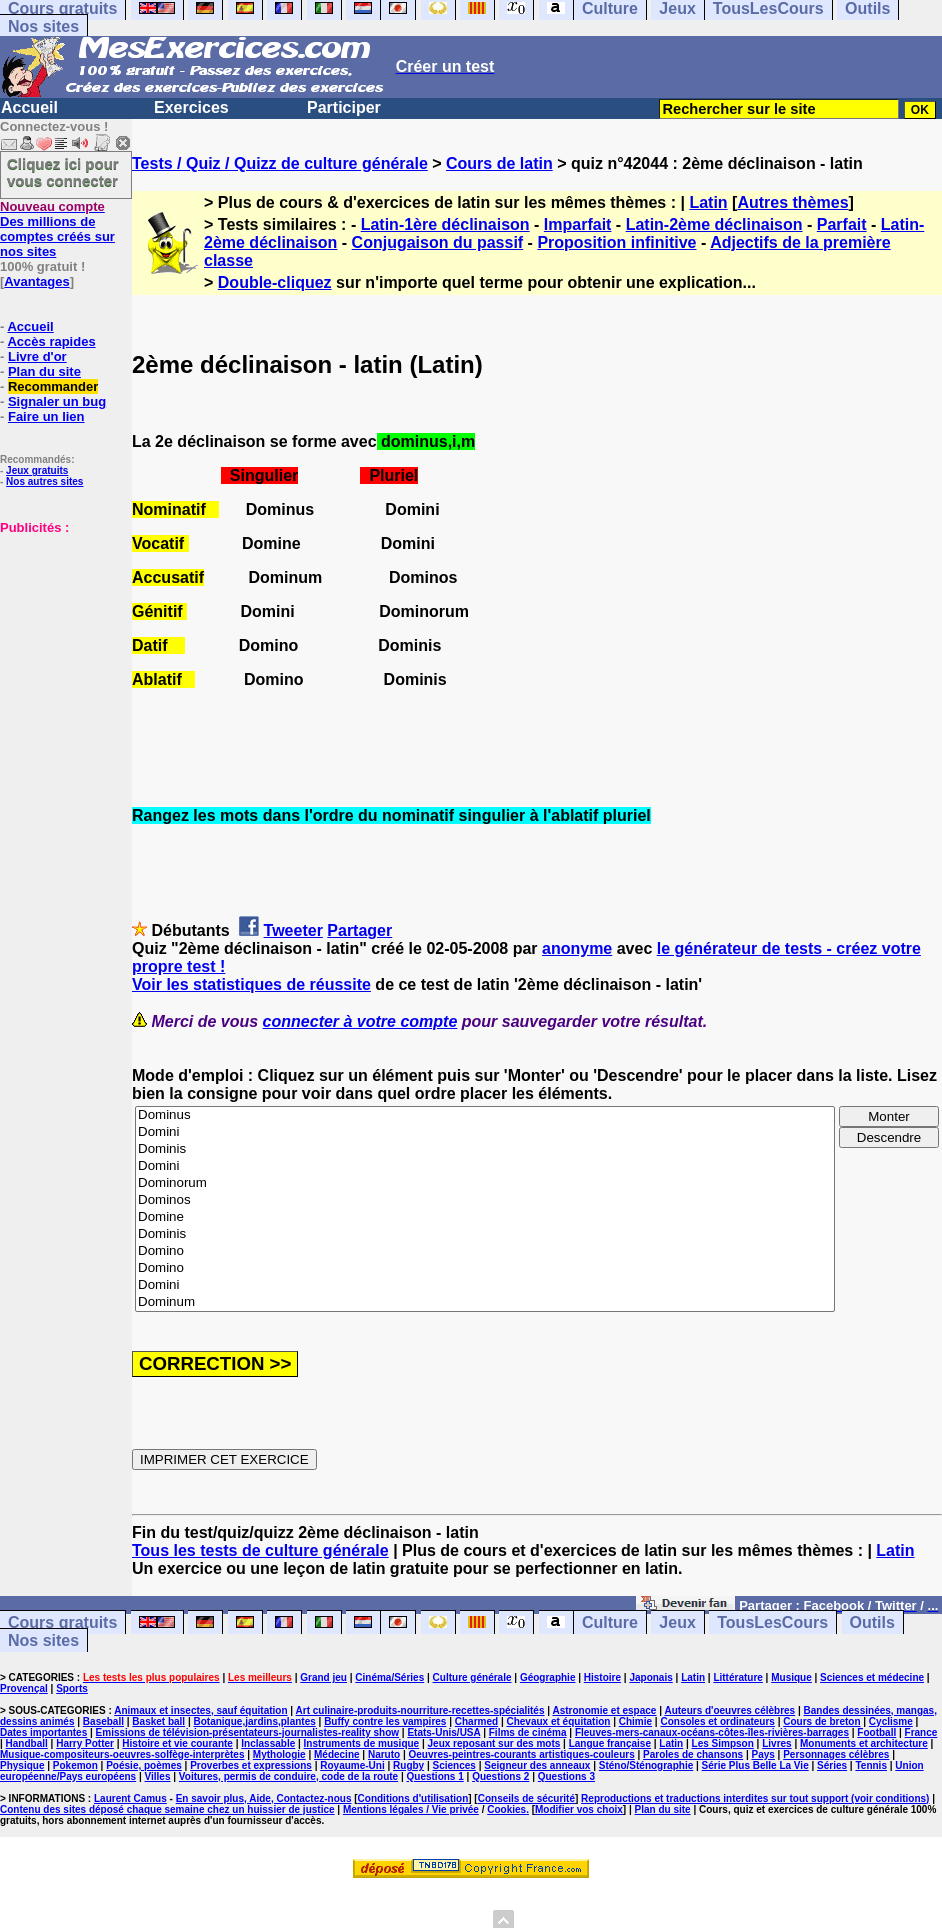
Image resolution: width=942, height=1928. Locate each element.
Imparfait (578, 224)
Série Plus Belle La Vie (755, 1765)
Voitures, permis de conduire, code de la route (288, 1776)
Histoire (602, 1677)
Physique (22, 1765)
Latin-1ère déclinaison (445, 224)
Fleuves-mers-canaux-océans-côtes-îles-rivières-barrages (712, 1732)
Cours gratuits (62, 1622)
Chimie (635, 1721)
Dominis (485, 1149)
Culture (610, 1622)
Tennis (870, 1765)
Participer (344, 107)
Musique (791, 1677)
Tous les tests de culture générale (260, 1550)
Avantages (36, 281)
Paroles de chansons (693, 1754)
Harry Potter (85, 1743)
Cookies (506, 1809)
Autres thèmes (792, 202)
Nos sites (43, 26)
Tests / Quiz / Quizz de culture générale (280, 163)
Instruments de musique (362, 1743)
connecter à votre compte (360, 1021)
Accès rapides (51, 341)
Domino (485, 1251)
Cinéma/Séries (389, 1677)
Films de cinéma (528, 1732)
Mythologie (279, 1754)
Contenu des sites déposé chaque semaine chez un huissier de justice (167, 1809)
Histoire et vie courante (177, 1743)
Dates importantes (43, 1732)
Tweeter (293, 930)
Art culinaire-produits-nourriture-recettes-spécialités (420, 1710)
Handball (27, 1743)
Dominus (485, 1115)
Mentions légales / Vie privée (411, 1809)
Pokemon (75, 1765)
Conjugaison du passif (438, 242)
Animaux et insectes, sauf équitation (200, 1710)
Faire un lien (46, 416)
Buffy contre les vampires (385, 1721)
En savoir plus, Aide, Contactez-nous (264, 1798)
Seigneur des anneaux (537, 1765)
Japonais (650, 1677)
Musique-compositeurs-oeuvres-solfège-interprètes (122, 1754)
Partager (359, 930)
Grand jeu (323, 1677)
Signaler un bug (57, 401)
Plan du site (44, 371)
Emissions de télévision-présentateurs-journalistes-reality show (247, 1732)
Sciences (454, 1765)
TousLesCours (772, 1622)
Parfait (842, 224)
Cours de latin (499, 163)
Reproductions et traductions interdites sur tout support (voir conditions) (755, 1798)
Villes (158, 1776)
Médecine (337, 1754)
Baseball (103, 1721)
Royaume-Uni (352, 1765)
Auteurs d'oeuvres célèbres (729, 1710)
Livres (776, 1743)
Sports (72, 1688)
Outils (872, 1622)
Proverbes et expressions (251, 1765)
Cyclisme (891, 1721)
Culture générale (472, 1677)
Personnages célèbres (836, 1754)
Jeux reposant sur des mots (494, 1743)
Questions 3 (566, 1776)
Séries (832, 1765)
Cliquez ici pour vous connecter (63, 172)
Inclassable (268, 1743)
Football (876, 1732)
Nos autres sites (44, 481)
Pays (762, 1754)
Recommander (53, 386)
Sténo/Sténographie (646, 1765)
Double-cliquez (275, 282)
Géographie (548, 1677)
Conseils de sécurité (526, 1798)
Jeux (677, 1622)
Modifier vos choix (579, 1809)
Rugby (408, 1765)
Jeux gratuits (37, 470)
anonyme (577, 948)
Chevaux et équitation (558, 1721)
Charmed (476, 1721)
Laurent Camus (130, 1798)
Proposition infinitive (616, 242)
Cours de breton (821, 1721)
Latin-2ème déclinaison (714, 224)
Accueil (29, 107)
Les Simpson (723, 1743)
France (921, 1732)
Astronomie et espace (604, 1710)
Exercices (191, 107)
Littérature (737, 1677)
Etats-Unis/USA (443, 1732)
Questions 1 (435, 1776)
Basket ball (158, 1721)
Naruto (384, 1754)
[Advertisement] (60, 635)
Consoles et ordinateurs (717, 1721)
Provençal (24, 1688)
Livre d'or (37, 356)
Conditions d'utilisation (413, 1798)
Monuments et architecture (864, 1743)
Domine (485, 1217)
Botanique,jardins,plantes (255, 1721)
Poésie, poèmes (144, 1765)
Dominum (485, 1302)
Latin (708, 202)
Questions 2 (500, 1776)
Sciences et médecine (872, 1677)
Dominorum (485, 1183)
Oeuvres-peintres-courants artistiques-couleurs (522, 1754)
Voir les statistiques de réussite (251, 984)
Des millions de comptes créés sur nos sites (57, 229)
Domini (485, 1132)
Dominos (485, 1200)
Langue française (610, 1743)
